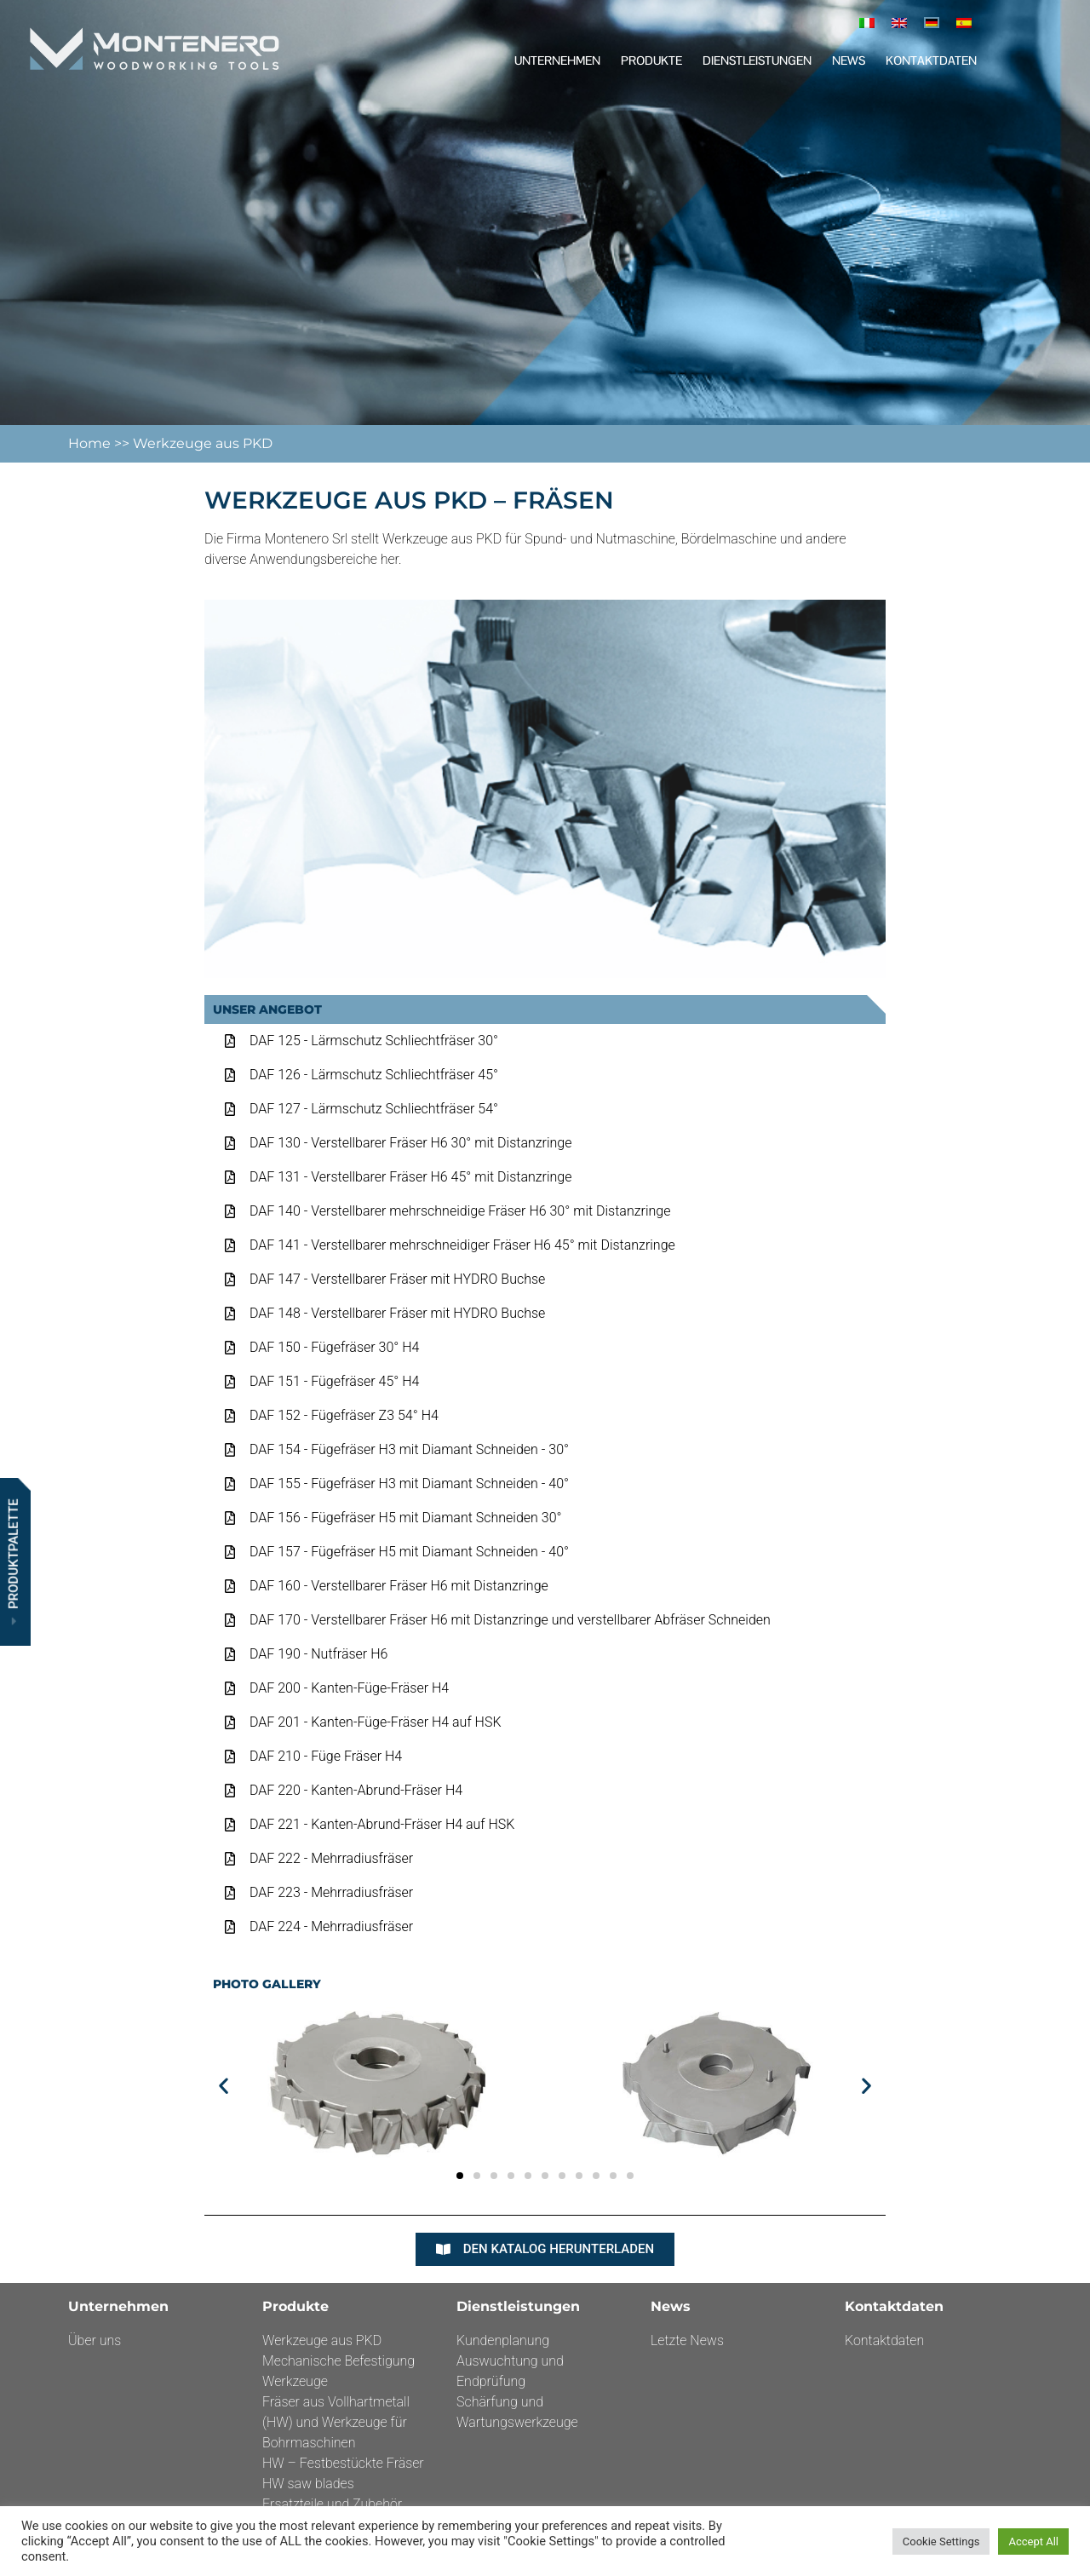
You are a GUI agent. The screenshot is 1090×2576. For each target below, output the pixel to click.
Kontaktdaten (931, 60)
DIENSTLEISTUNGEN (757, 60)
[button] (223, 2085)
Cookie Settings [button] (941, 2541)
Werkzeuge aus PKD (202, 443)
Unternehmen (557, 60)
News (848, 60)
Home (91, 443)
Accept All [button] (1033, 2541)
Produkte (651, 60)
